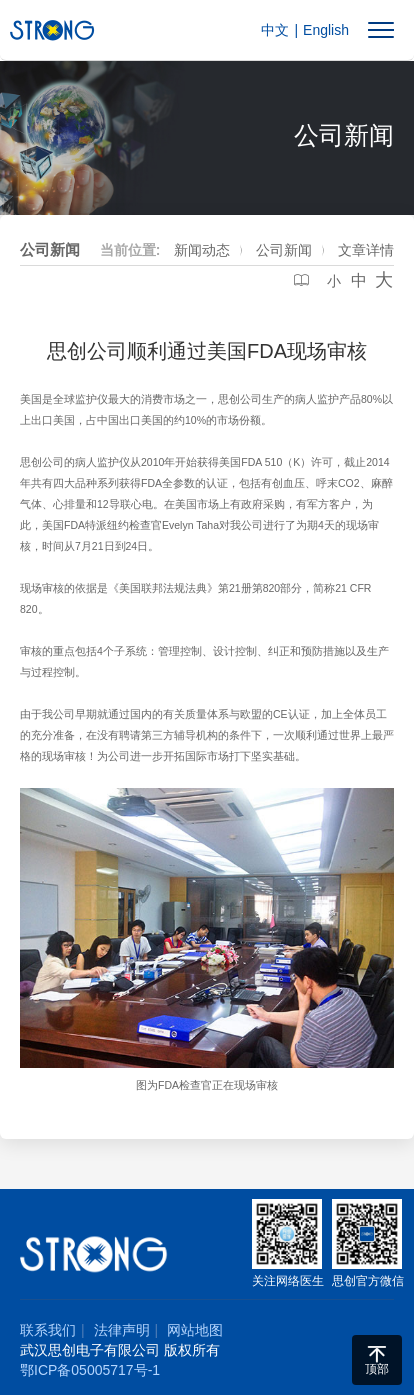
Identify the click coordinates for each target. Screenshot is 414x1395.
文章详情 (366, 250)
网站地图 (195, 1330)
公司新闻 (284, 250)
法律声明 (122, 1330)
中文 (275, 30)
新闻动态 (202, 250)
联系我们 (48, 1330)
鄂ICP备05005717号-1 (90, 1370)
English (326, 30)
